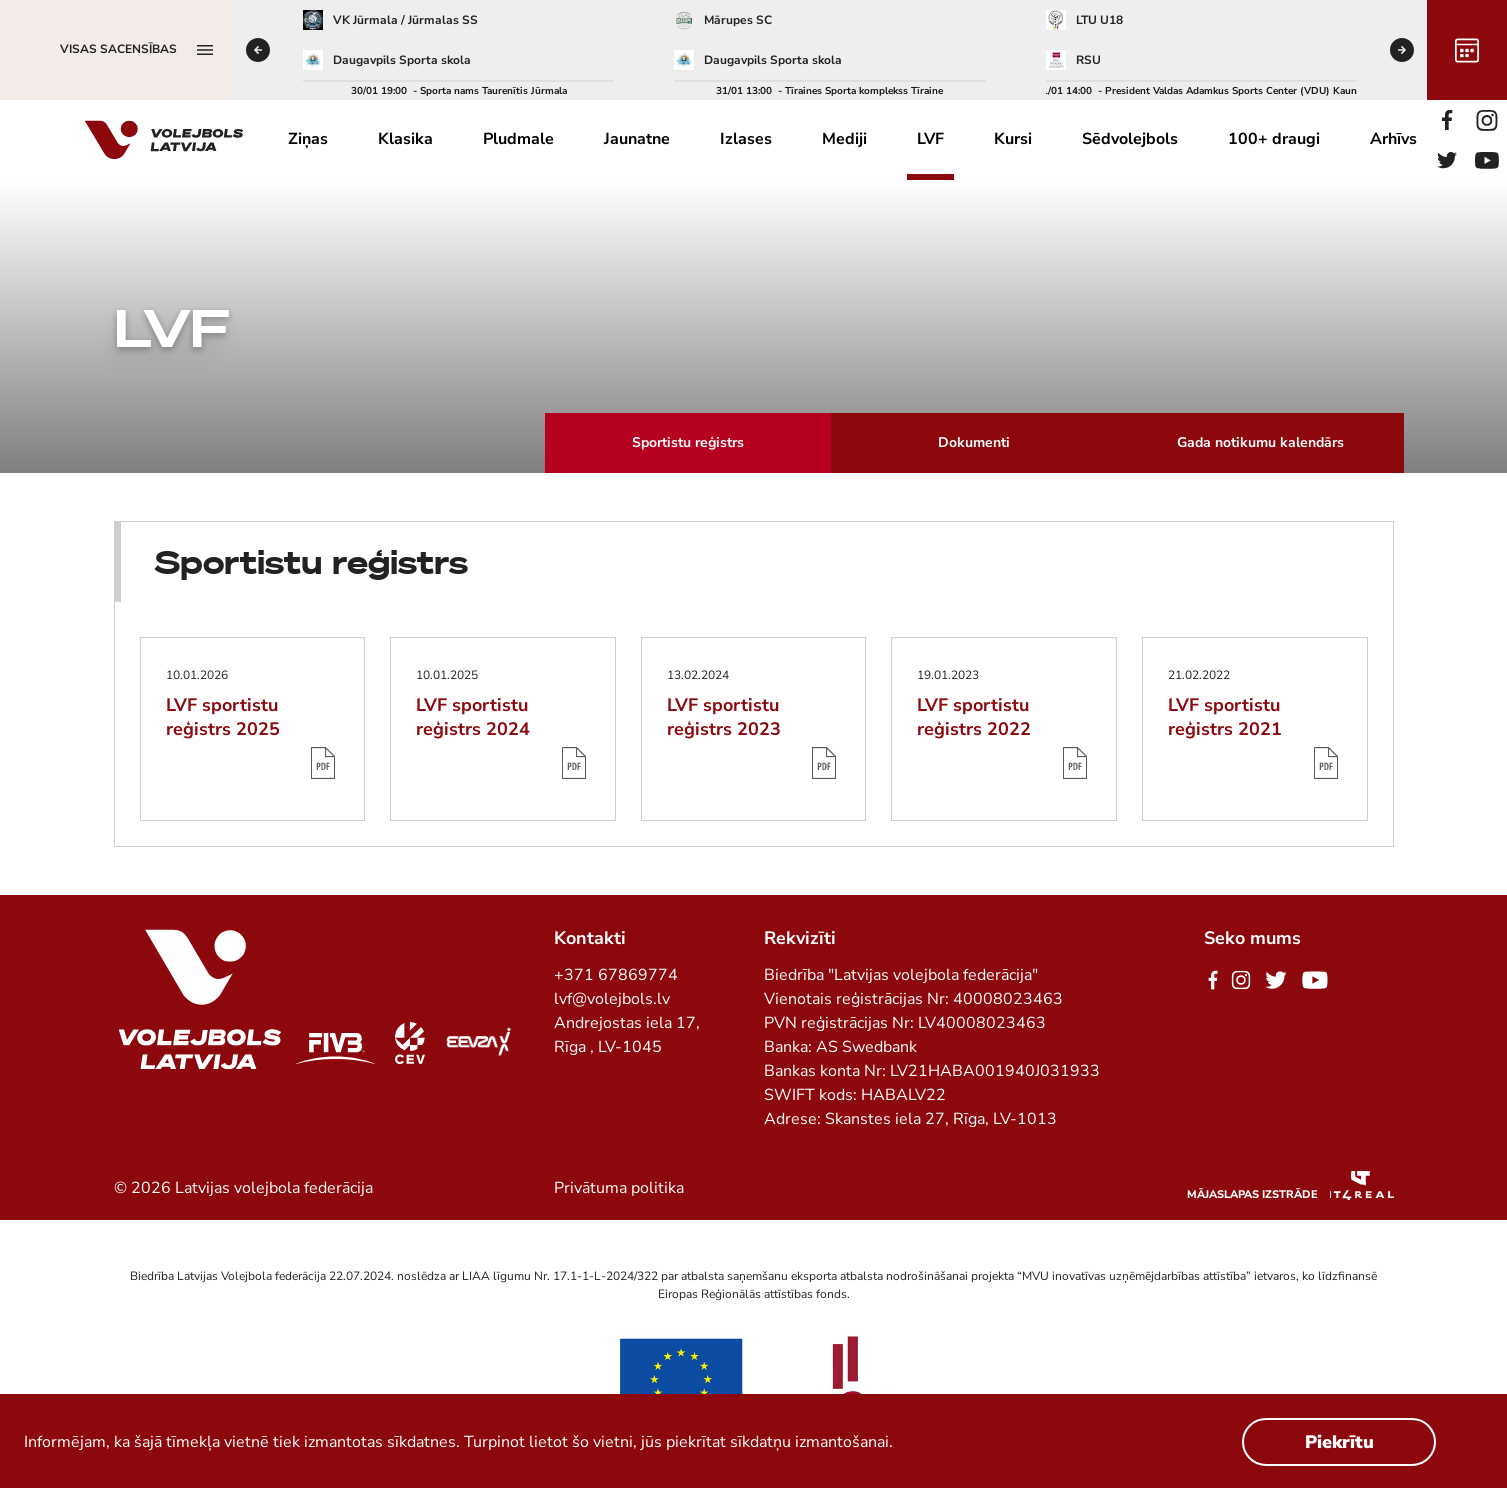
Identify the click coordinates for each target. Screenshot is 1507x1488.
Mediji (844, 139)
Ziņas (308, 139)
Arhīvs (1393, 139)
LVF (930, 139)
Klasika (405, 139)
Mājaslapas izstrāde (1252, 1194)
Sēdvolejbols (1130, 139)
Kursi (1013, 139)
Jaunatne (637, 139)
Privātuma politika (619, 1188)
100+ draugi (1274, 139)
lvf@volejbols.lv (612, 999)
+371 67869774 (616, 975)
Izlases (746, 139)
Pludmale (518, 139)
